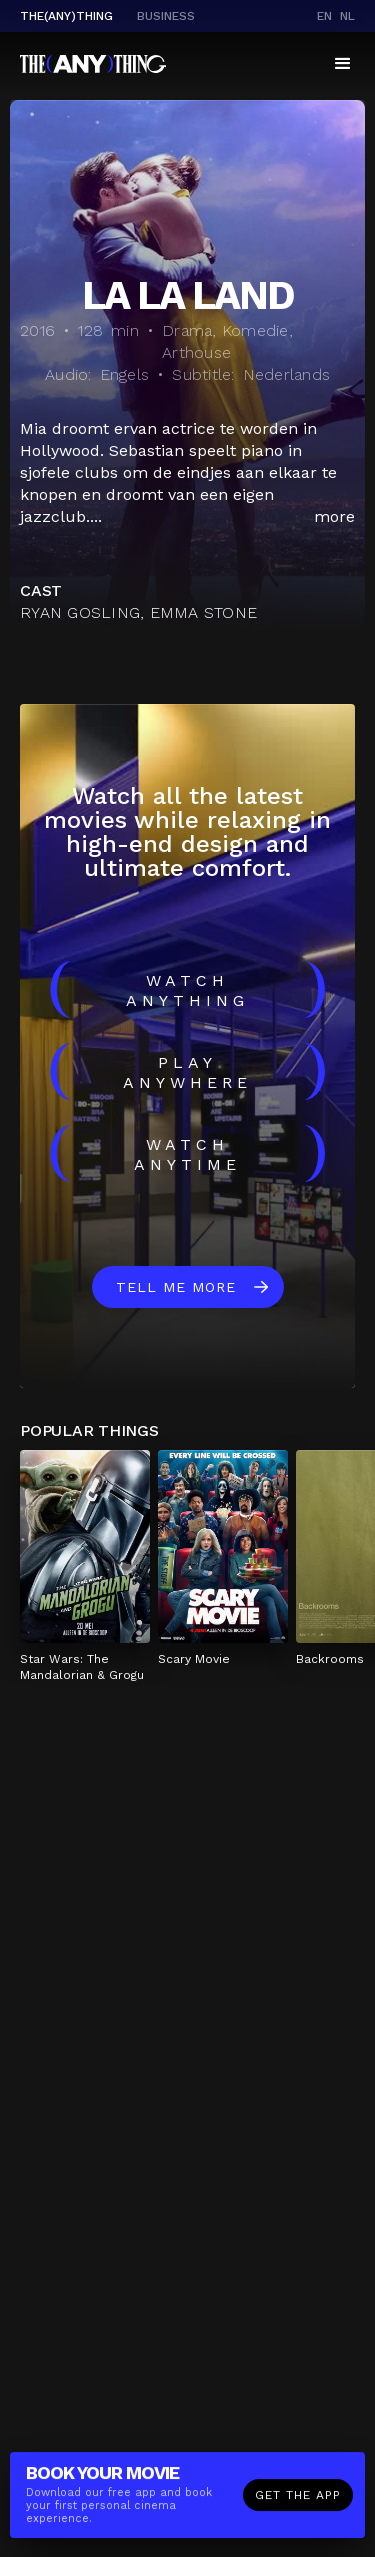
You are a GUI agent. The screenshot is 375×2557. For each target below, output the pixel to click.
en (324, 16)
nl (347, 16)
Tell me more (176, 1287)
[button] (343, 64)
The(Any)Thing (66, 16)
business (166, 16)
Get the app (298, 2497)
